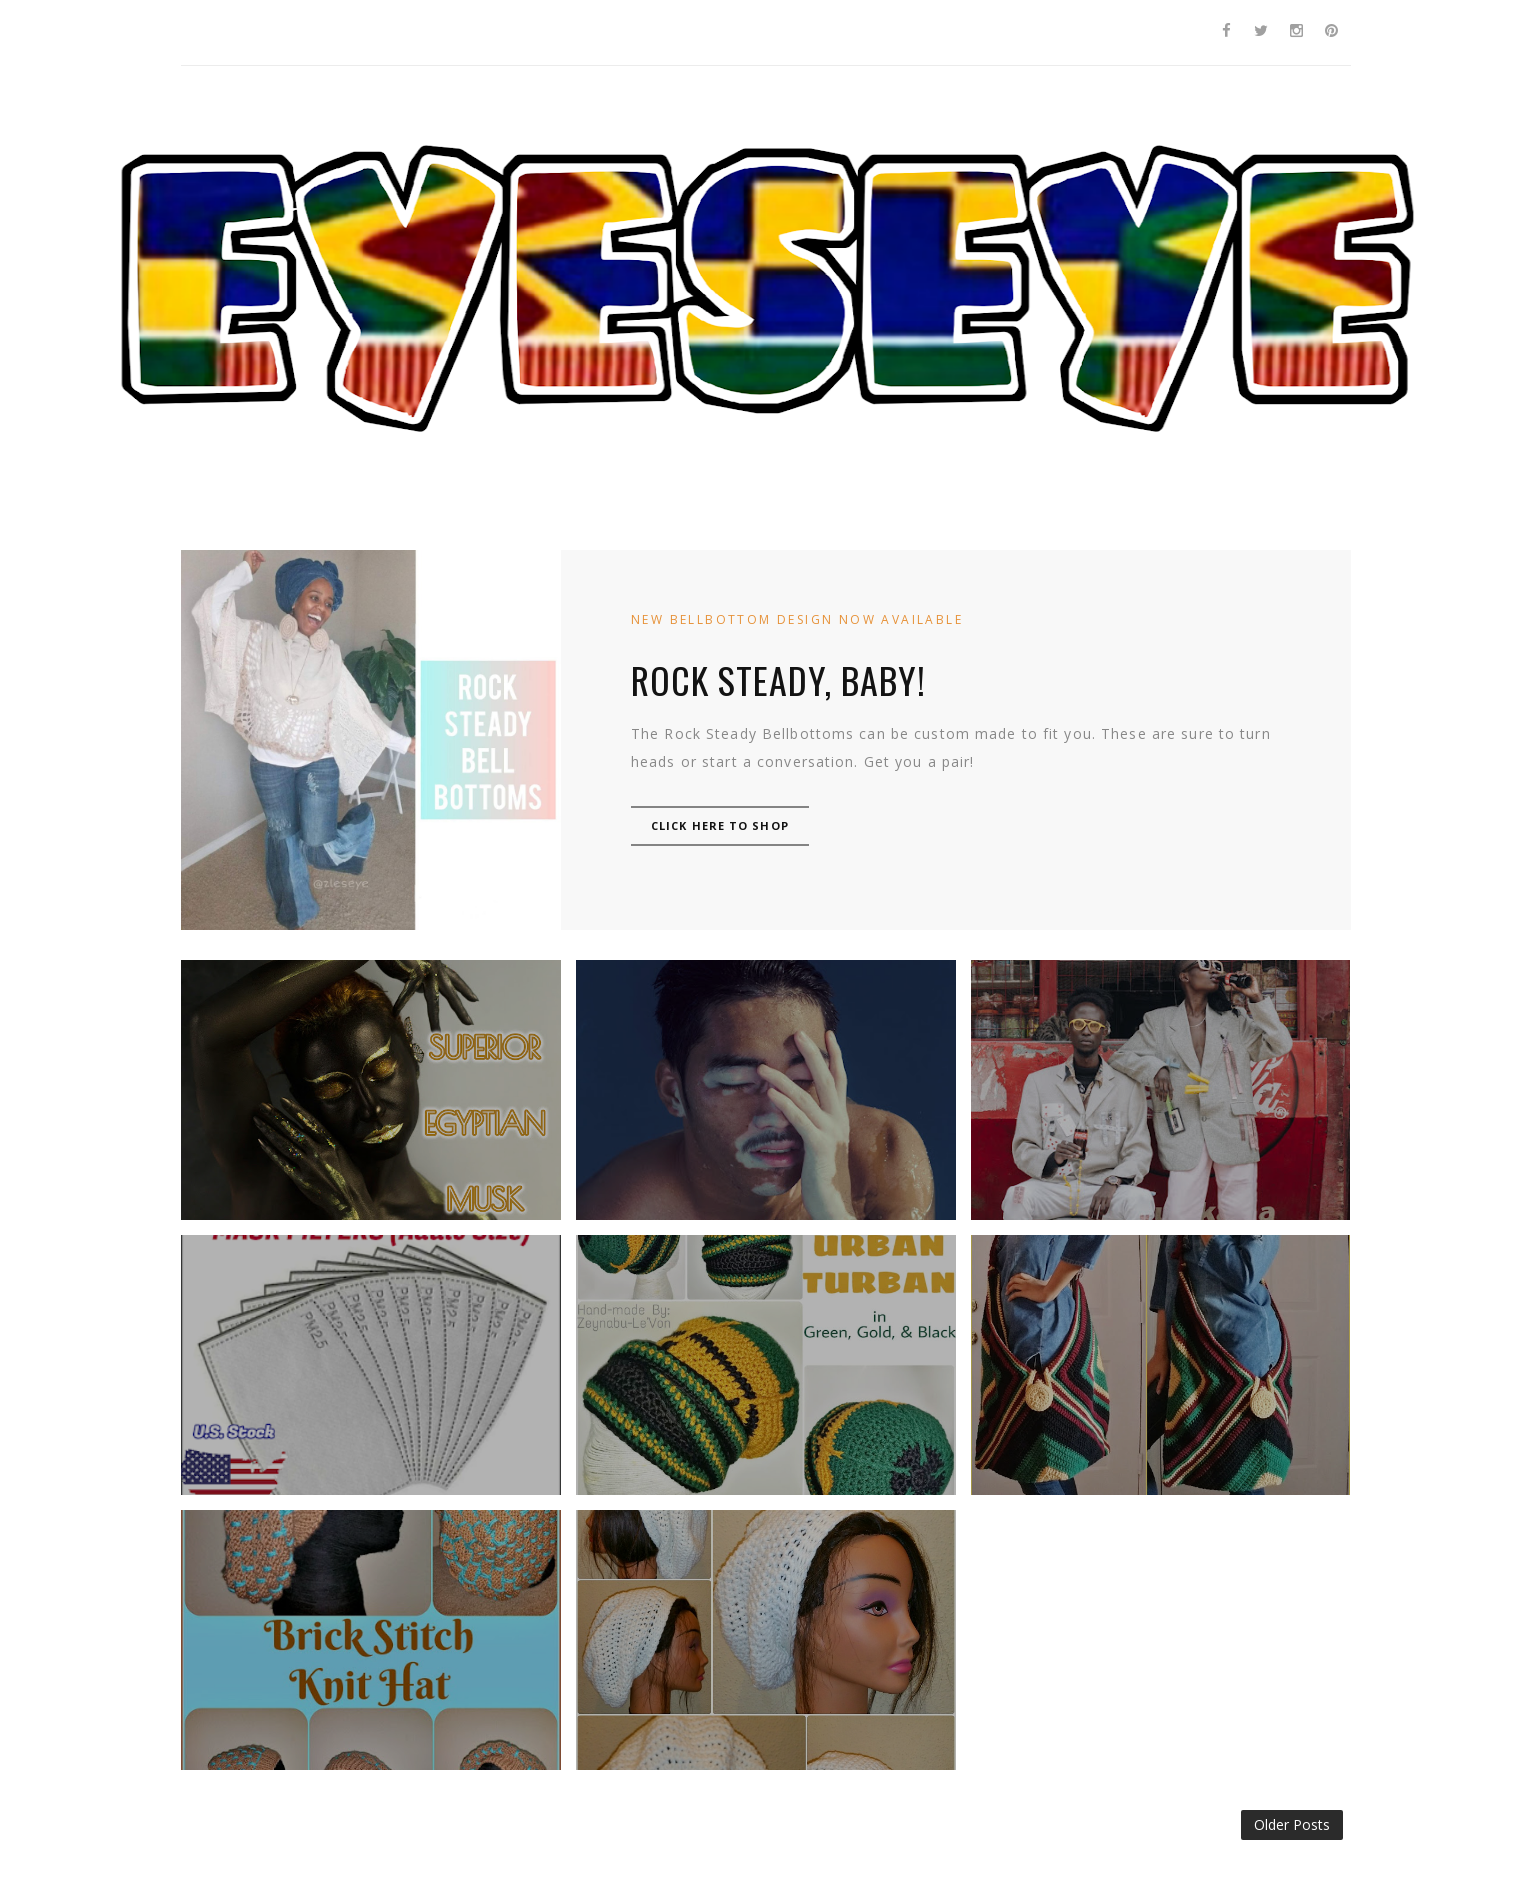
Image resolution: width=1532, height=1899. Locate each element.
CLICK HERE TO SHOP (720, 825)
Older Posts (1292, 1824)
